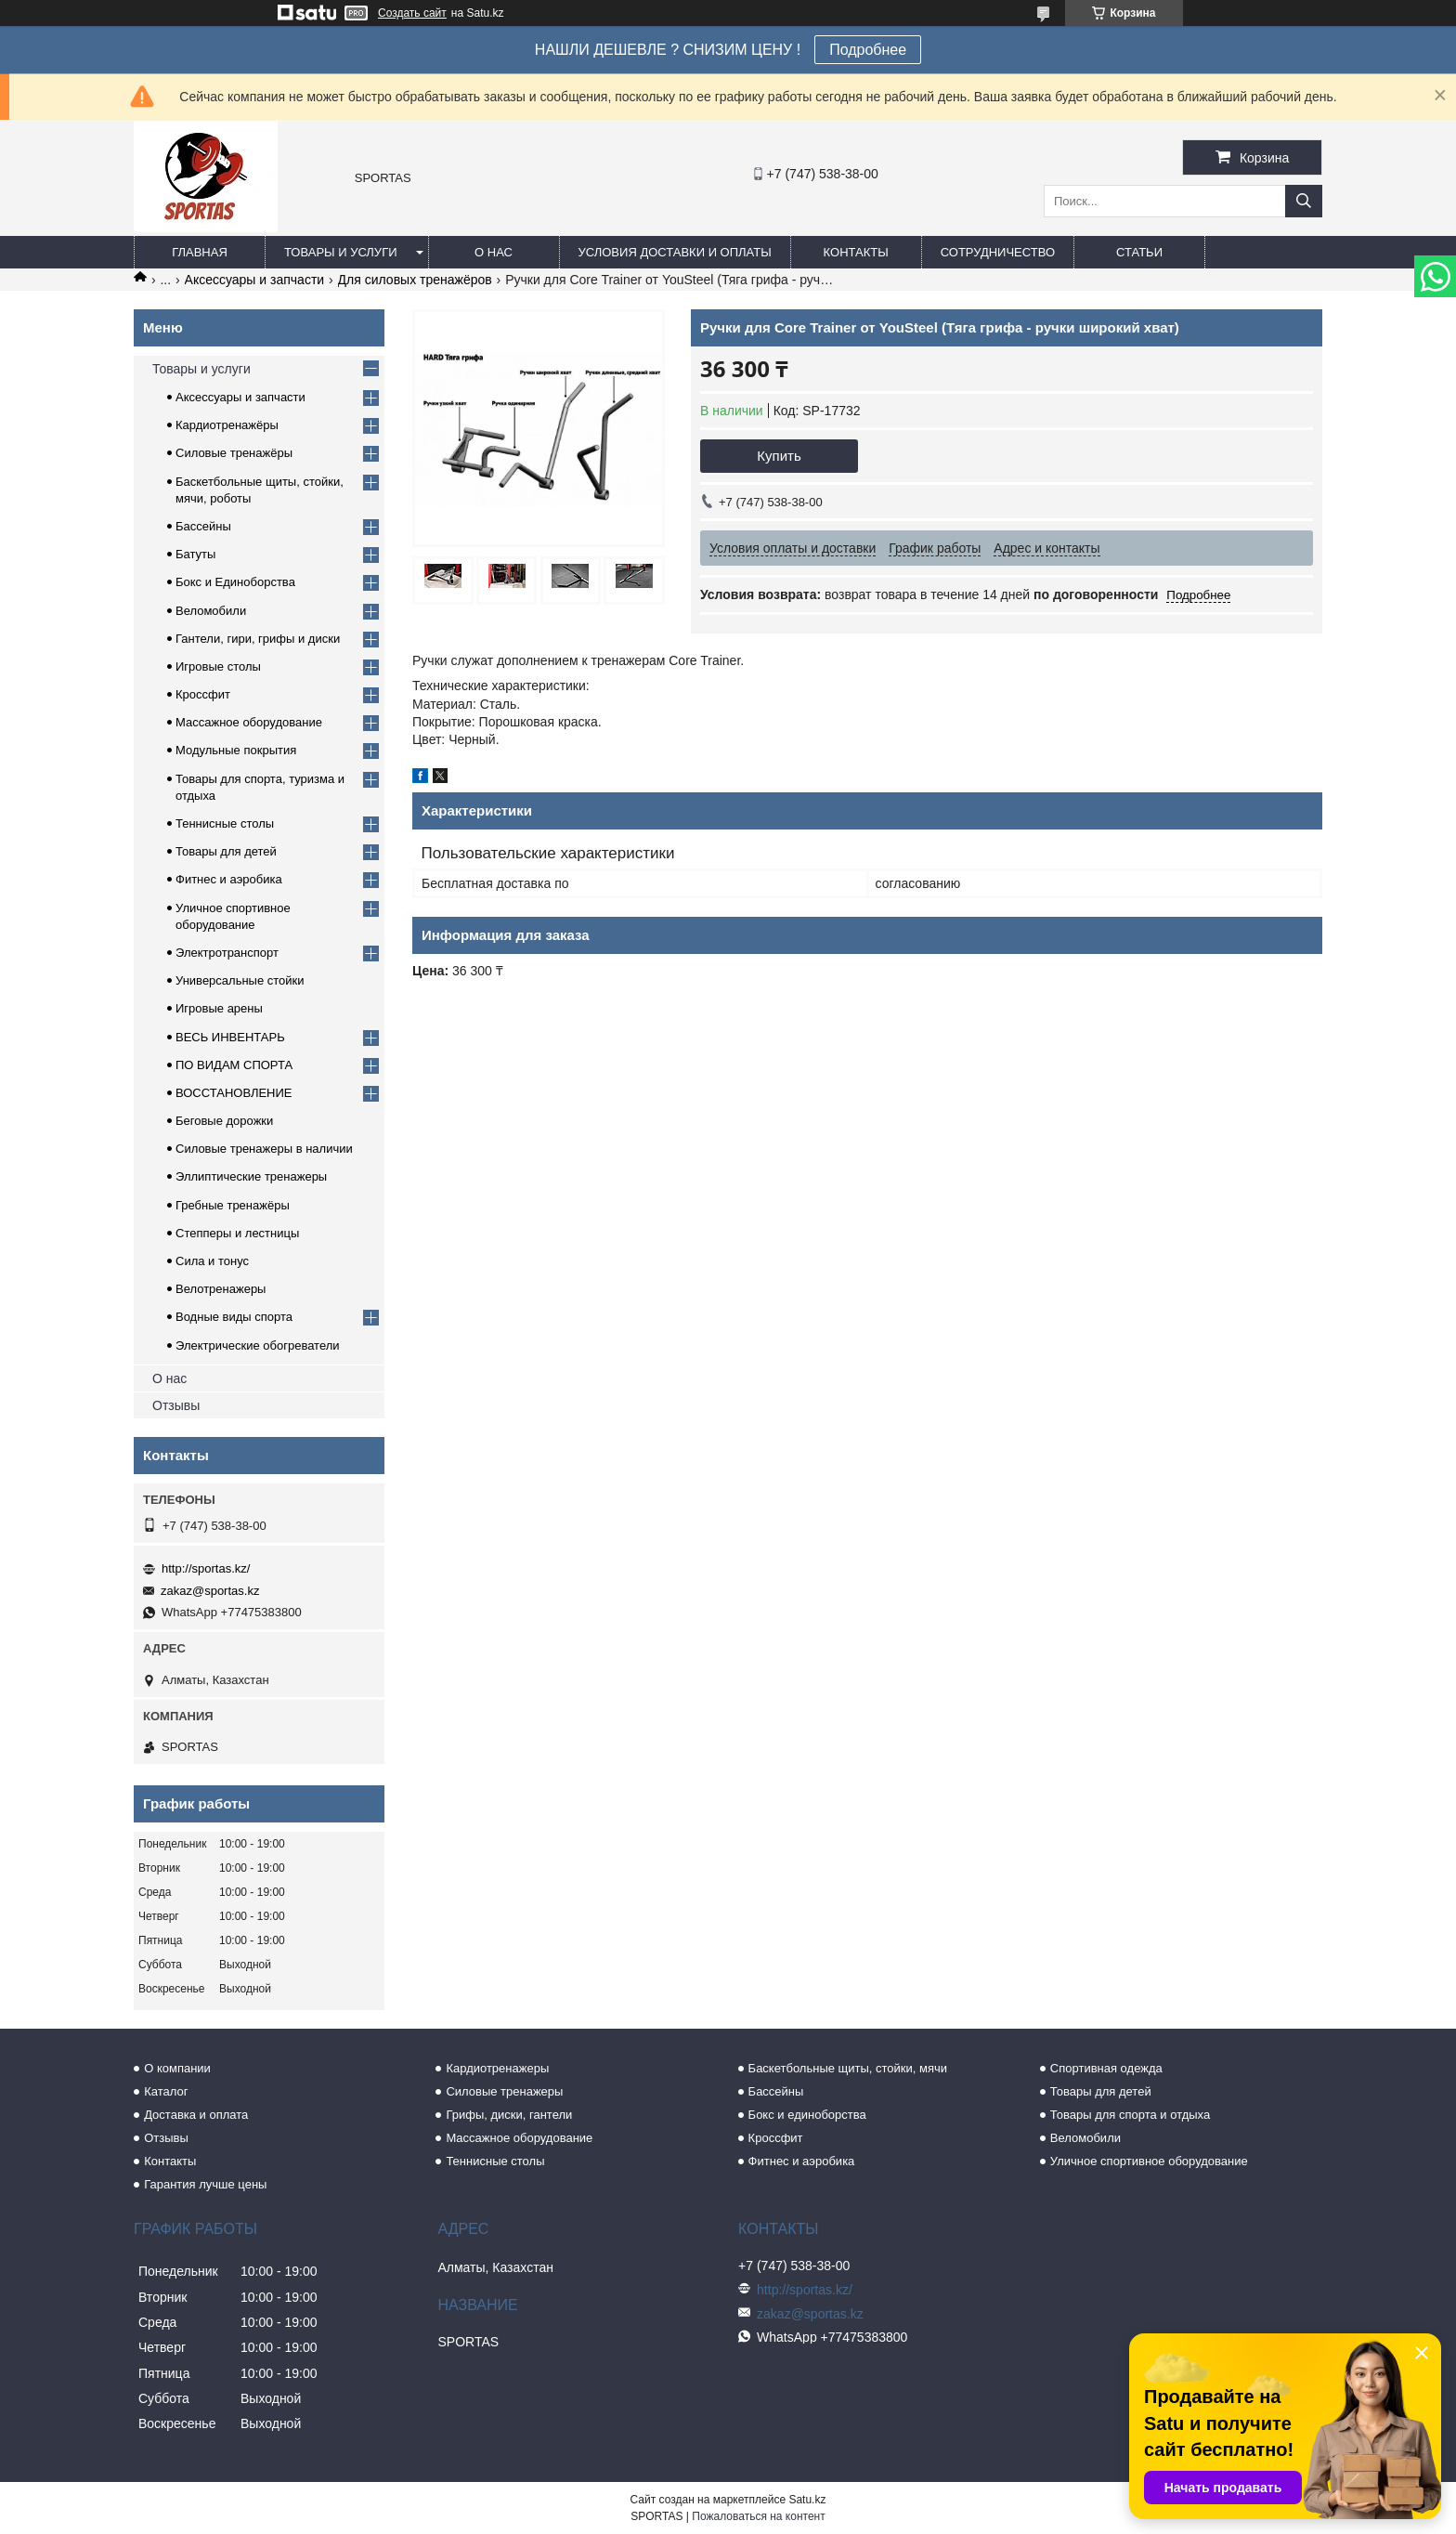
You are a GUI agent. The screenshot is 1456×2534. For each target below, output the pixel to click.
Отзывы (176, 1405)
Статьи (1139, 252)
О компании (177, 2068)
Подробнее (867, 50)
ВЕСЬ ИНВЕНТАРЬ (230, 1037)
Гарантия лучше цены (205, 2184)
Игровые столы (218, 666)
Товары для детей (226, 851)
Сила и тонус (212, 1261)
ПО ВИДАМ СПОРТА (234, 1065)
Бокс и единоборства (807, 2115)
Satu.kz (807, 2499)
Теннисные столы (225, 823)
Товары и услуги (340, 252)
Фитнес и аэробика (229, 879)
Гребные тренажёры (233, 1205)
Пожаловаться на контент (758, 2516)
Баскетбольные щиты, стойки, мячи (847, 2068)
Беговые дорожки (224, 1121)
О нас (493, 252)
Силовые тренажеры (504, 2091)
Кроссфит (203, 694)
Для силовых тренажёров (415, 279)
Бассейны (203, 526)
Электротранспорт (227, 953)
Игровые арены (219, 1008)
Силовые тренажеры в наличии (264, 1149)
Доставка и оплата (196, 2115)
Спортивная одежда (1106, 2068)
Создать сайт (412, 13)
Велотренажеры (221, 1289)
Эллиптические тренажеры (251, 1176)
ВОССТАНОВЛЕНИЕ (234, 1093)
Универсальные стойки (240, 980)
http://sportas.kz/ (206, 1568)
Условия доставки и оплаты (675, 252)
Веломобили (211, 611)
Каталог (166, 2091)
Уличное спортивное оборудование (1149, 2161)
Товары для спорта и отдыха (1130, 2115)
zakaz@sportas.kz (210, 1591)
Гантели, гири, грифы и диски (258, 639)
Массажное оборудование (249, 722)
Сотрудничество (998, 252)
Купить (778, 456)
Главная (200, 252)
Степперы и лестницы (237, 1233)
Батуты (195, 554)
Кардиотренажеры (497, 2068)
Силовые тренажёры (234, 453)
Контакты (856, 252)
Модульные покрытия (236, 750)
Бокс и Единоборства (235, 582)
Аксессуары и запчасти (255, 279)
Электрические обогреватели (258, 1345)
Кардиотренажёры (227, 425)
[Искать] (1303, 201)
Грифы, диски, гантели (509, 2115)
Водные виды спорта (234, 1317)
